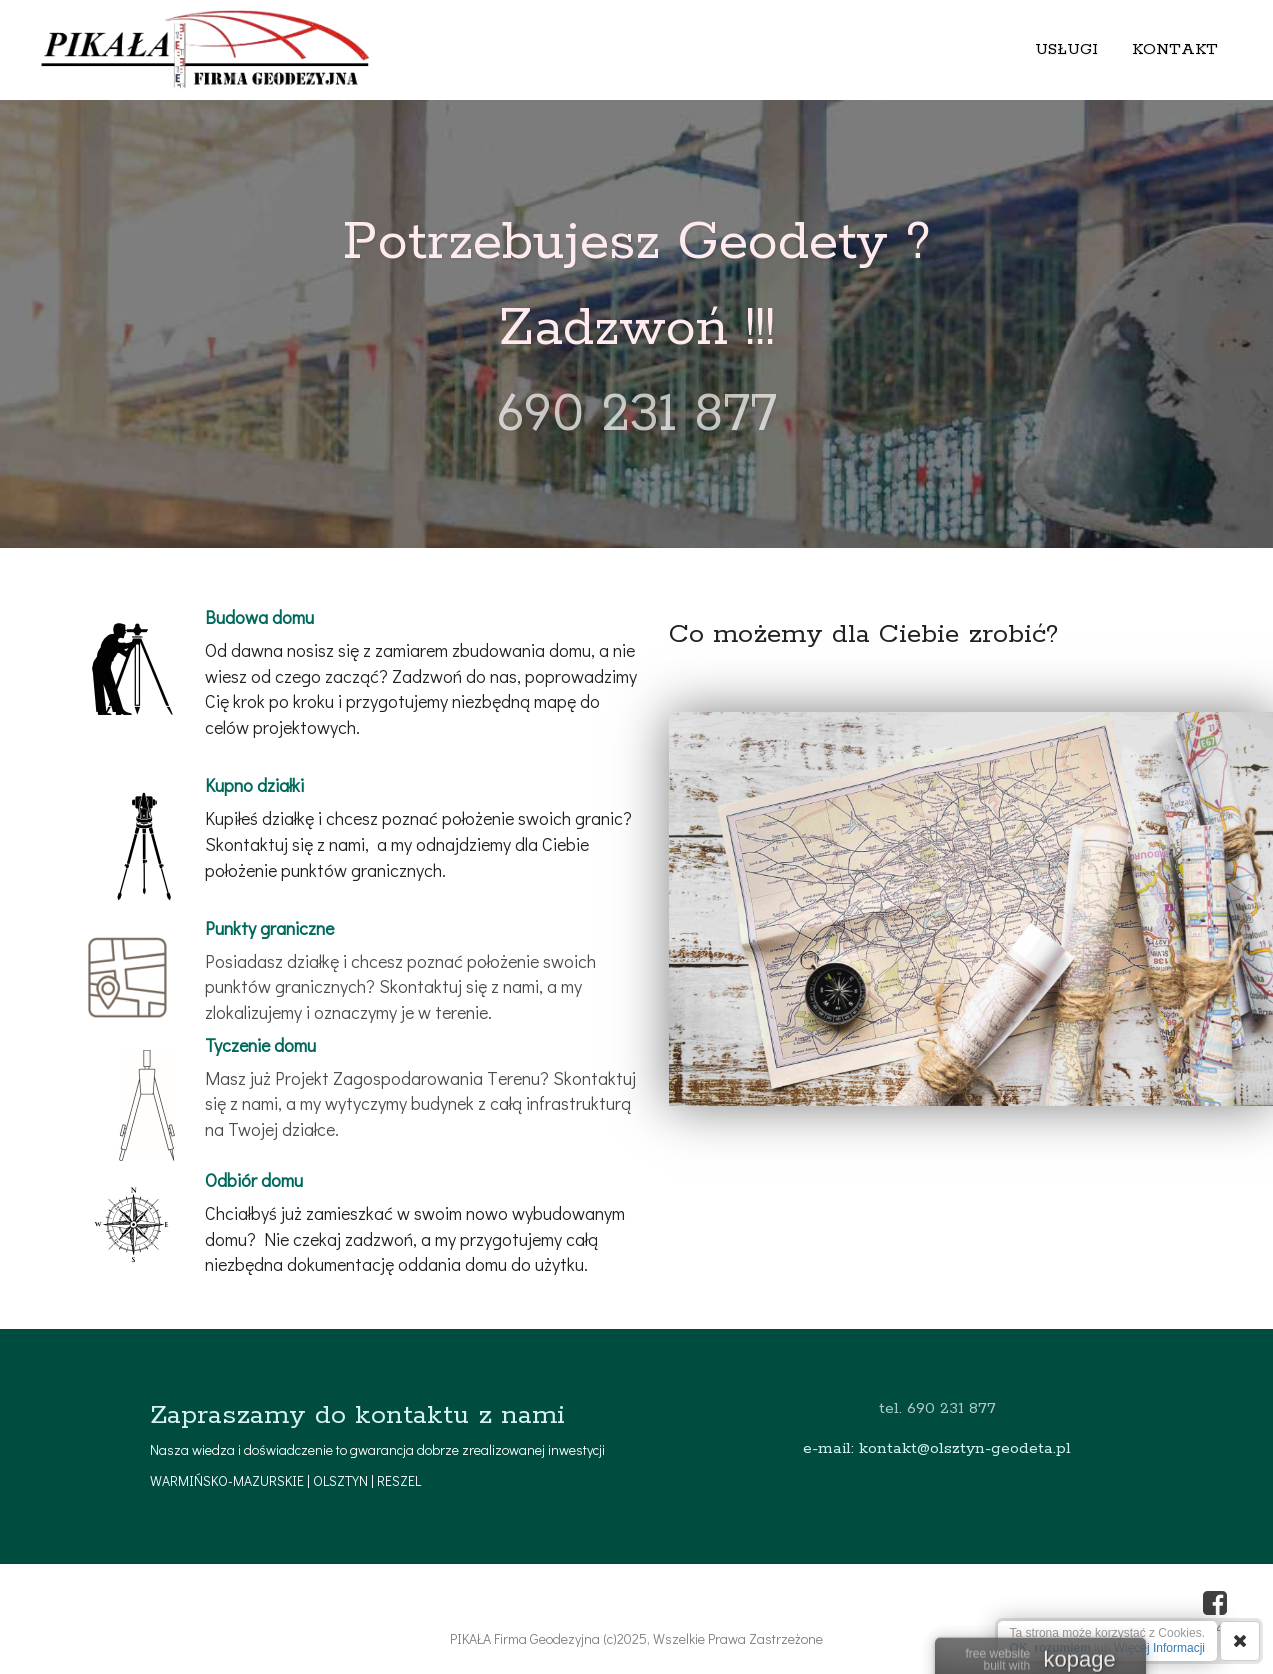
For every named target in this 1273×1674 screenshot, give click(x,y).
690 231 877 (636, 415)
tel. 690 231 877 (937, 1408)
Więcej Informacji (1159, 1648)
